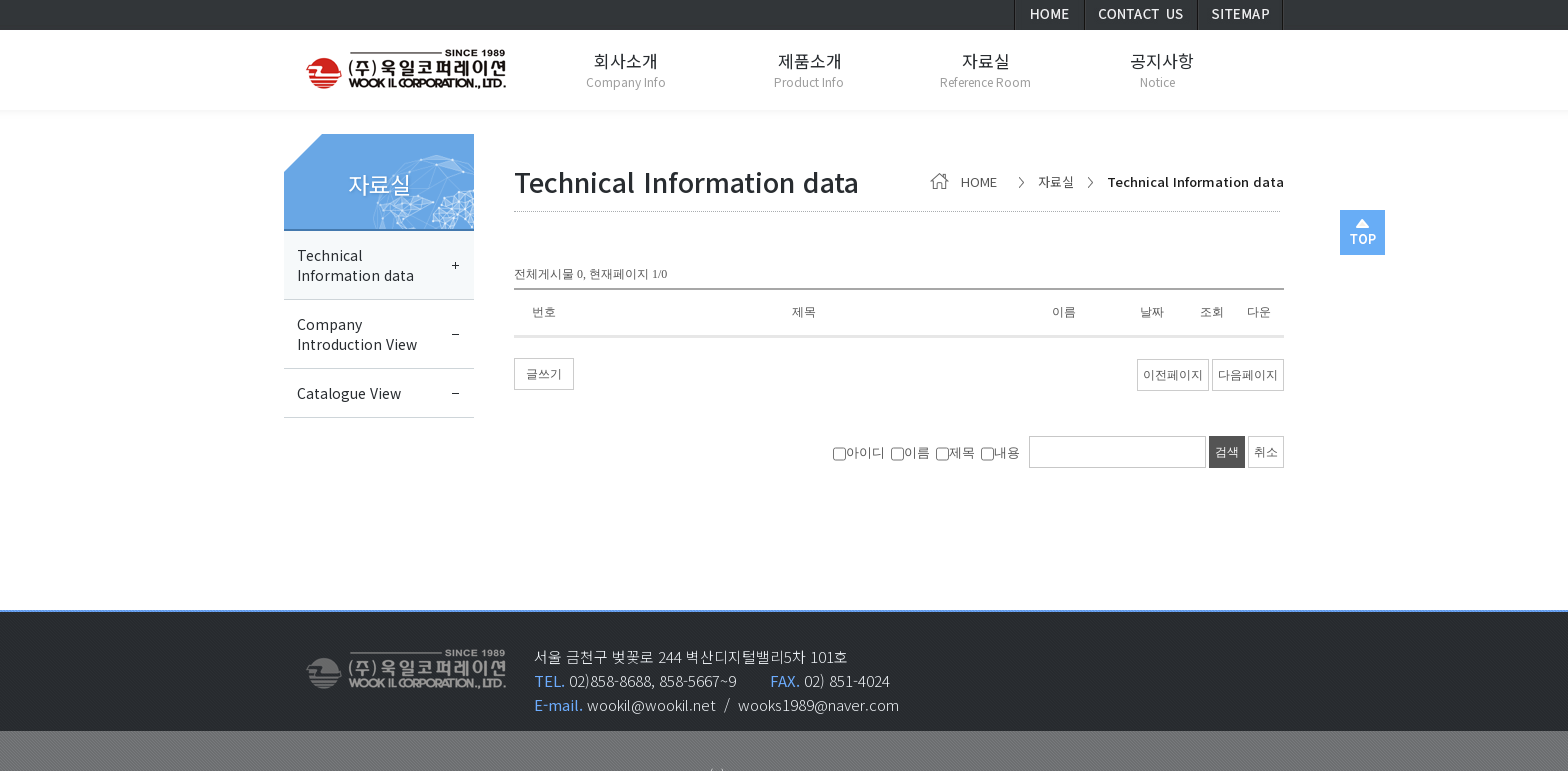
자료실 (379, 184)
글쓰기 (544, 374)
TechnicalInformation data (355, 265)
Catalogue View (349, 393)
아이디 (859, 452)
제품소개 (810, 60)
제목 (955, 452)
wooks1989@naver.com (818, 704)
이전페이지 (1173, 375)
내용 (1000, 452)
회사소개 (626, 60)
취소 (1266, 452)
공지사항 (1162, 60)
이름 (910, 452)
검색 (1227, 452)
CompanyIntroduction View (357, 334)
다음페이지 (1248, 375)
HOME (967, 181)
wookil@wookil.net (651, 704)
